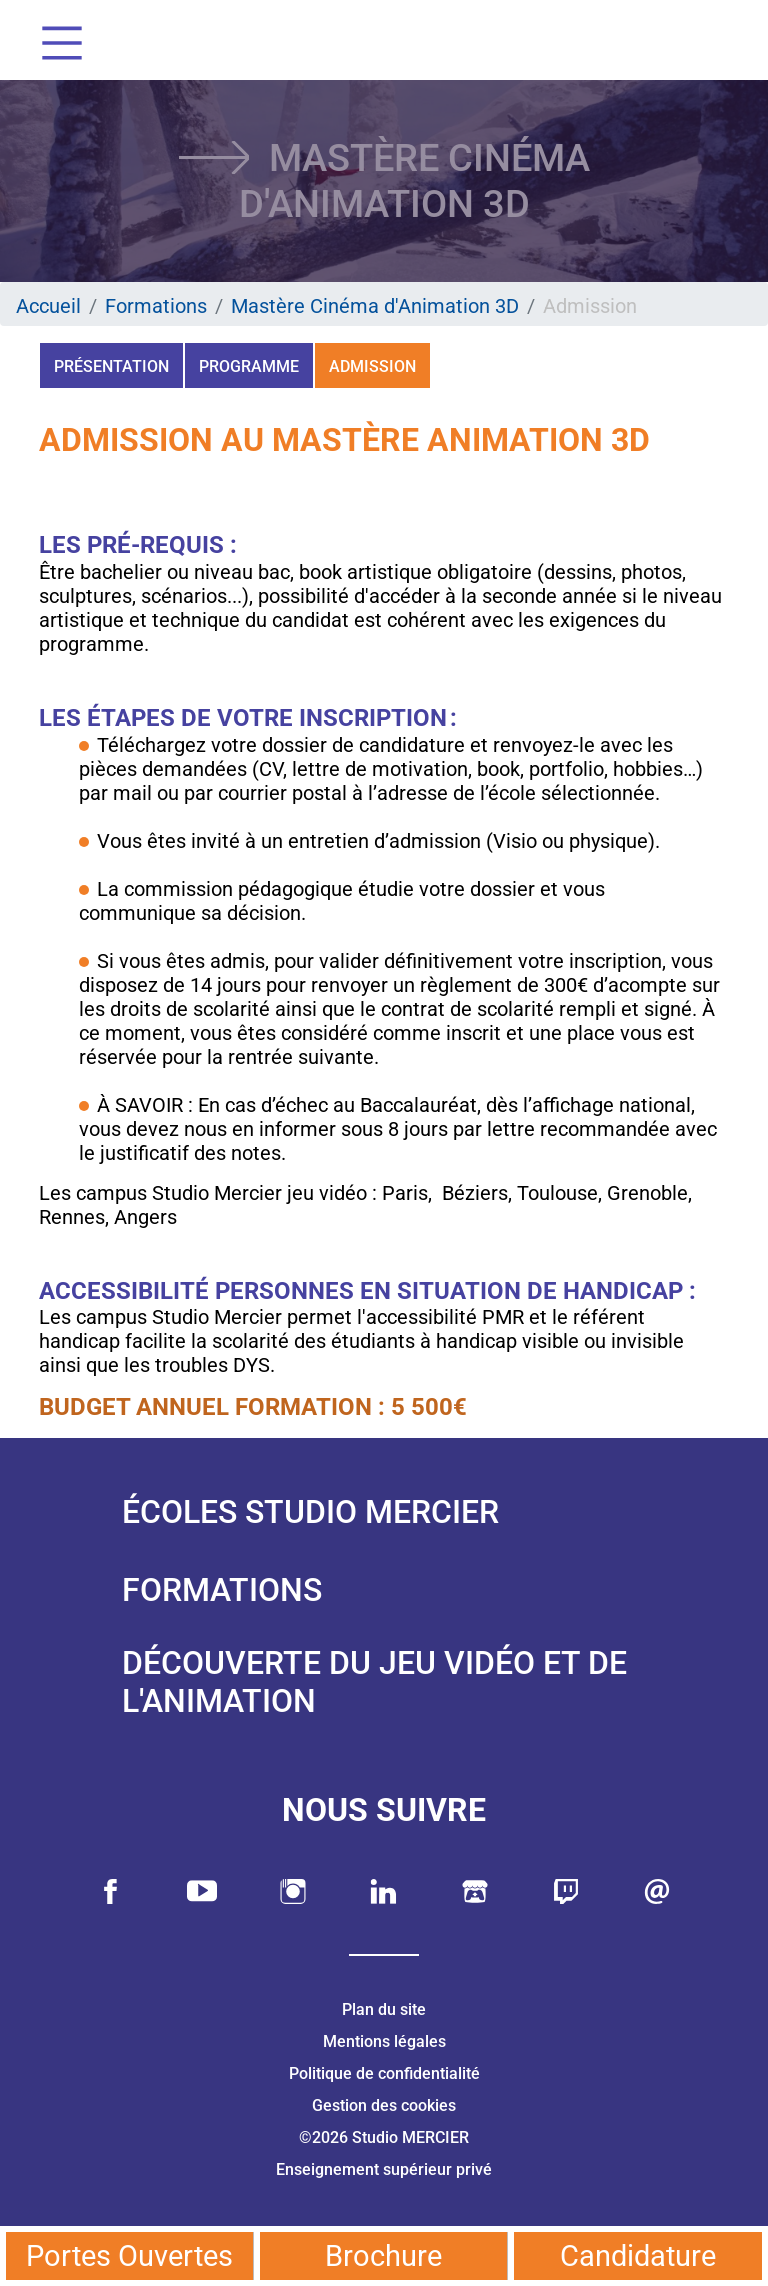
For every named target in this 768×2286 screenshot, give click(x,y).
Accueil (48, 306)
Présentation (111, 366)
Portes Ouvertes (129, 2256)
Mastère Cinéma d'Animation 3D (375, 306)
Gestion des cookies (384, 2105)
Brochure (383, 2256)
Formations (156, 306)
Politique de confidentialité (384, 2073)
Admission (372, 366)
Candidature (638, 2256)
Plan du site (384, 2009)
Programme (249, 366)
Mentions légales (384, 2041)
